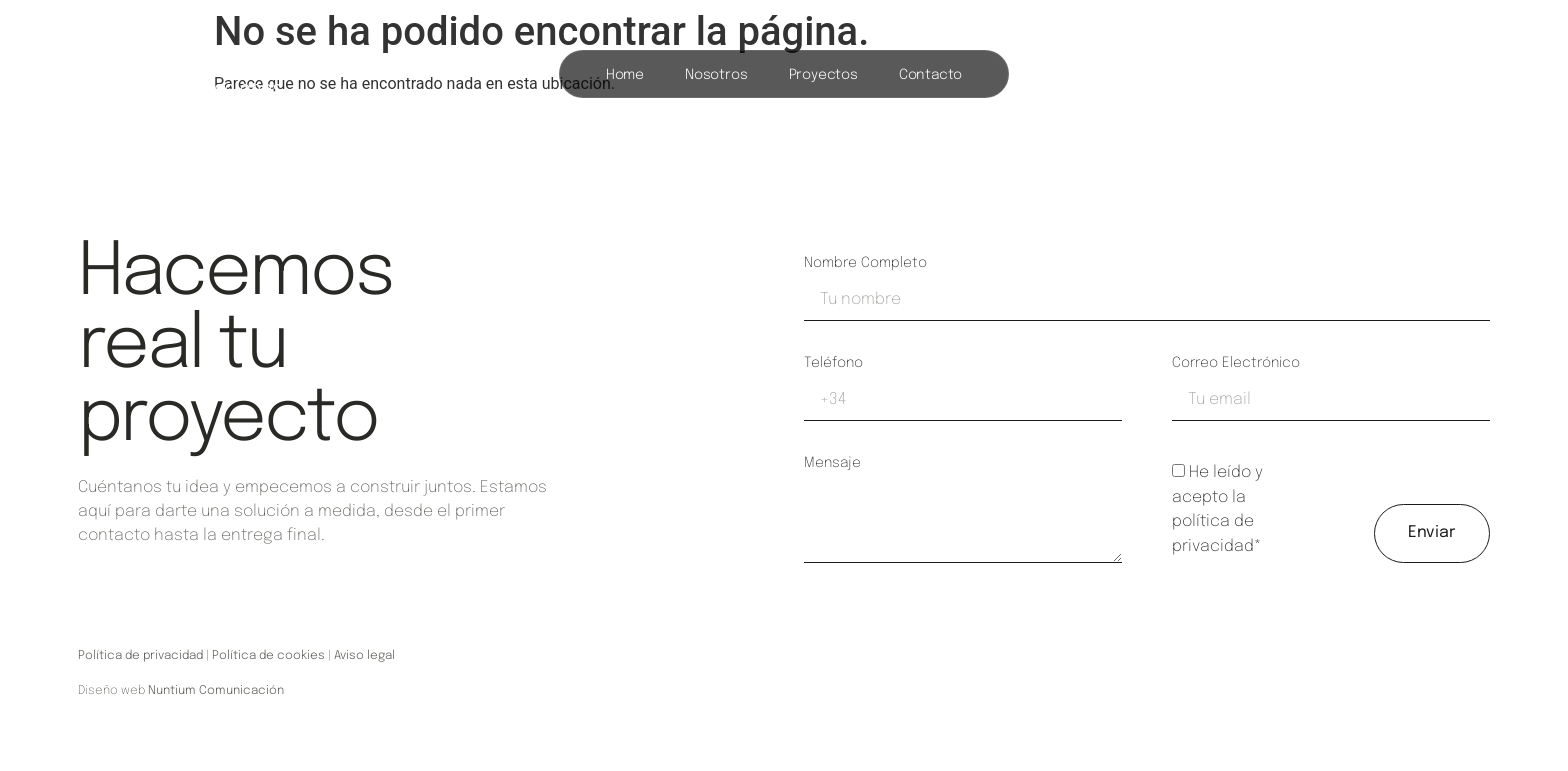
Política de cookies (268, 656)
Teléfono (833, 363)
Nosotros (716, 75)
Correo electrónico (1236, 363)
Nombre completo (865, 263)
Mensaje (832, 463)
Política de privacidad (140, 656)
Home (625, 75)
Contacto (930, 75)
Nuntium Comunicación (216, 691)
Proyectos (823, 75)
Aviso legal (364, 656)
